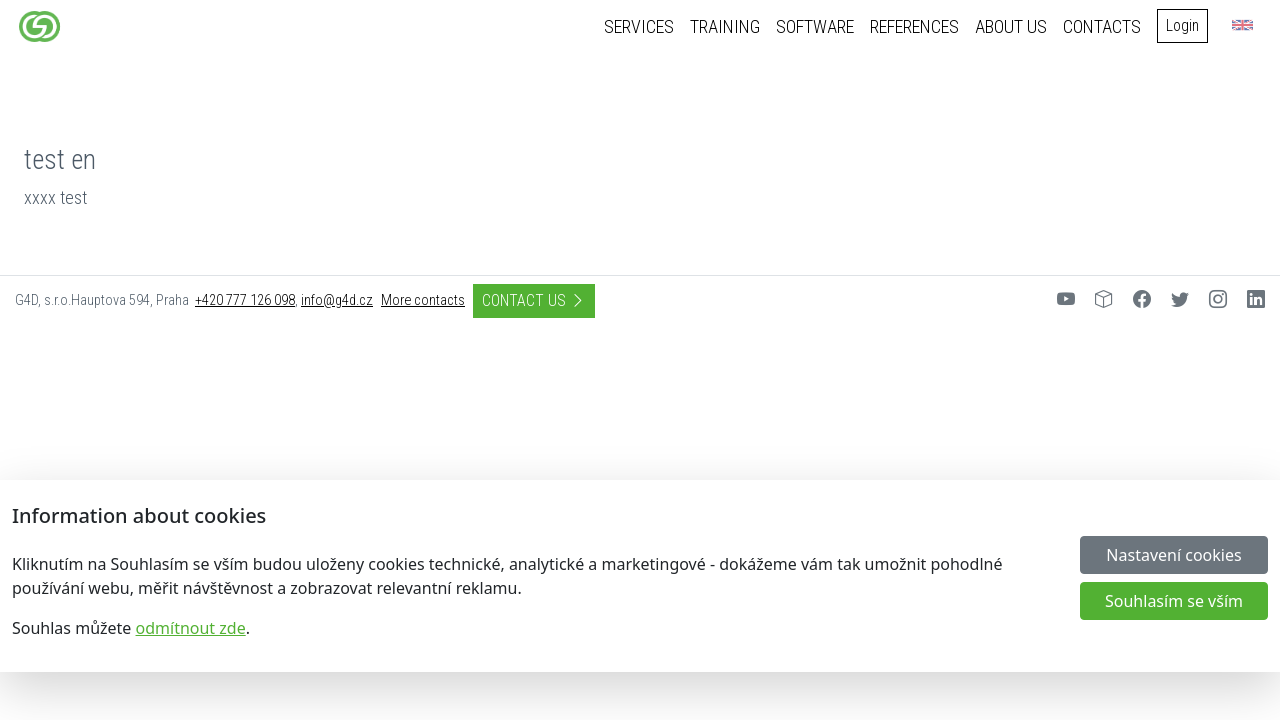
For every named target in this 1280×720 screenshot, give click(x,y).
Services (643, 26)
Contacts (1106, 26)
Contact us (534, 300)
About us (1015, 26)
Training (729, 26)
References (918, 26)
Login (1186, 25)
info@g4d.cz (337, 300)
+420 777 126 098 (245, 300)
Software (819, 26)
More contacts (423, 300)
